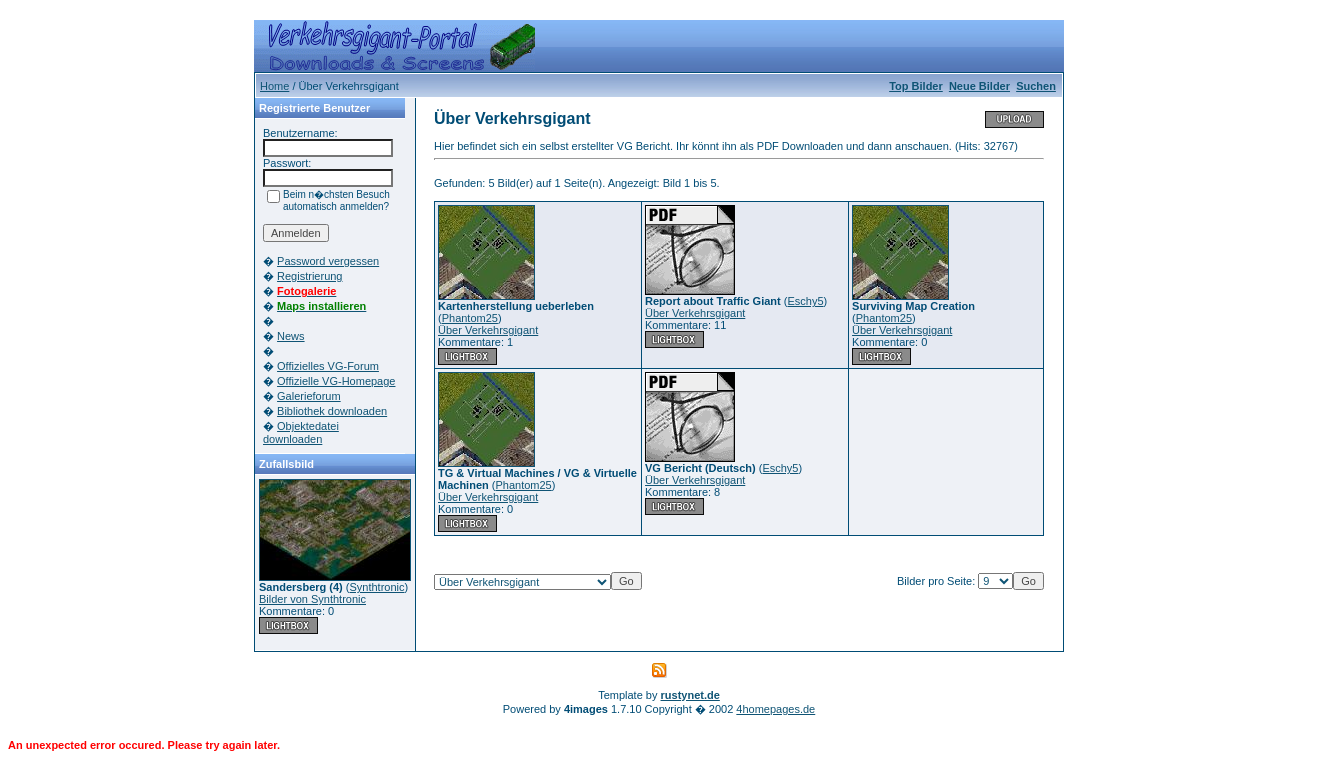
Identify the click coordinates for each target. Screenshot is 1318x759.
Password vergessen (328, 261)
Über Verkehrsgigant (488, 330)
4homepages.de (775, 709)
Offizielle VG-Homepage (336, 381)
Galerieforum (309, 396)
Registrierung (309, 276)
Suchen (1036, 86)
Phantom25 (470, 318)
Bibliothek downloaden (332, 411)
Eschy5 (805, 301)
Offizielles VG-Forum (328, 366)
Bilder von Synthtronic (312, 599)
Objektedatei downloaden (301, 432)
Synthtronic (376, 587)
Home (274, 86)
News (291, 336)
